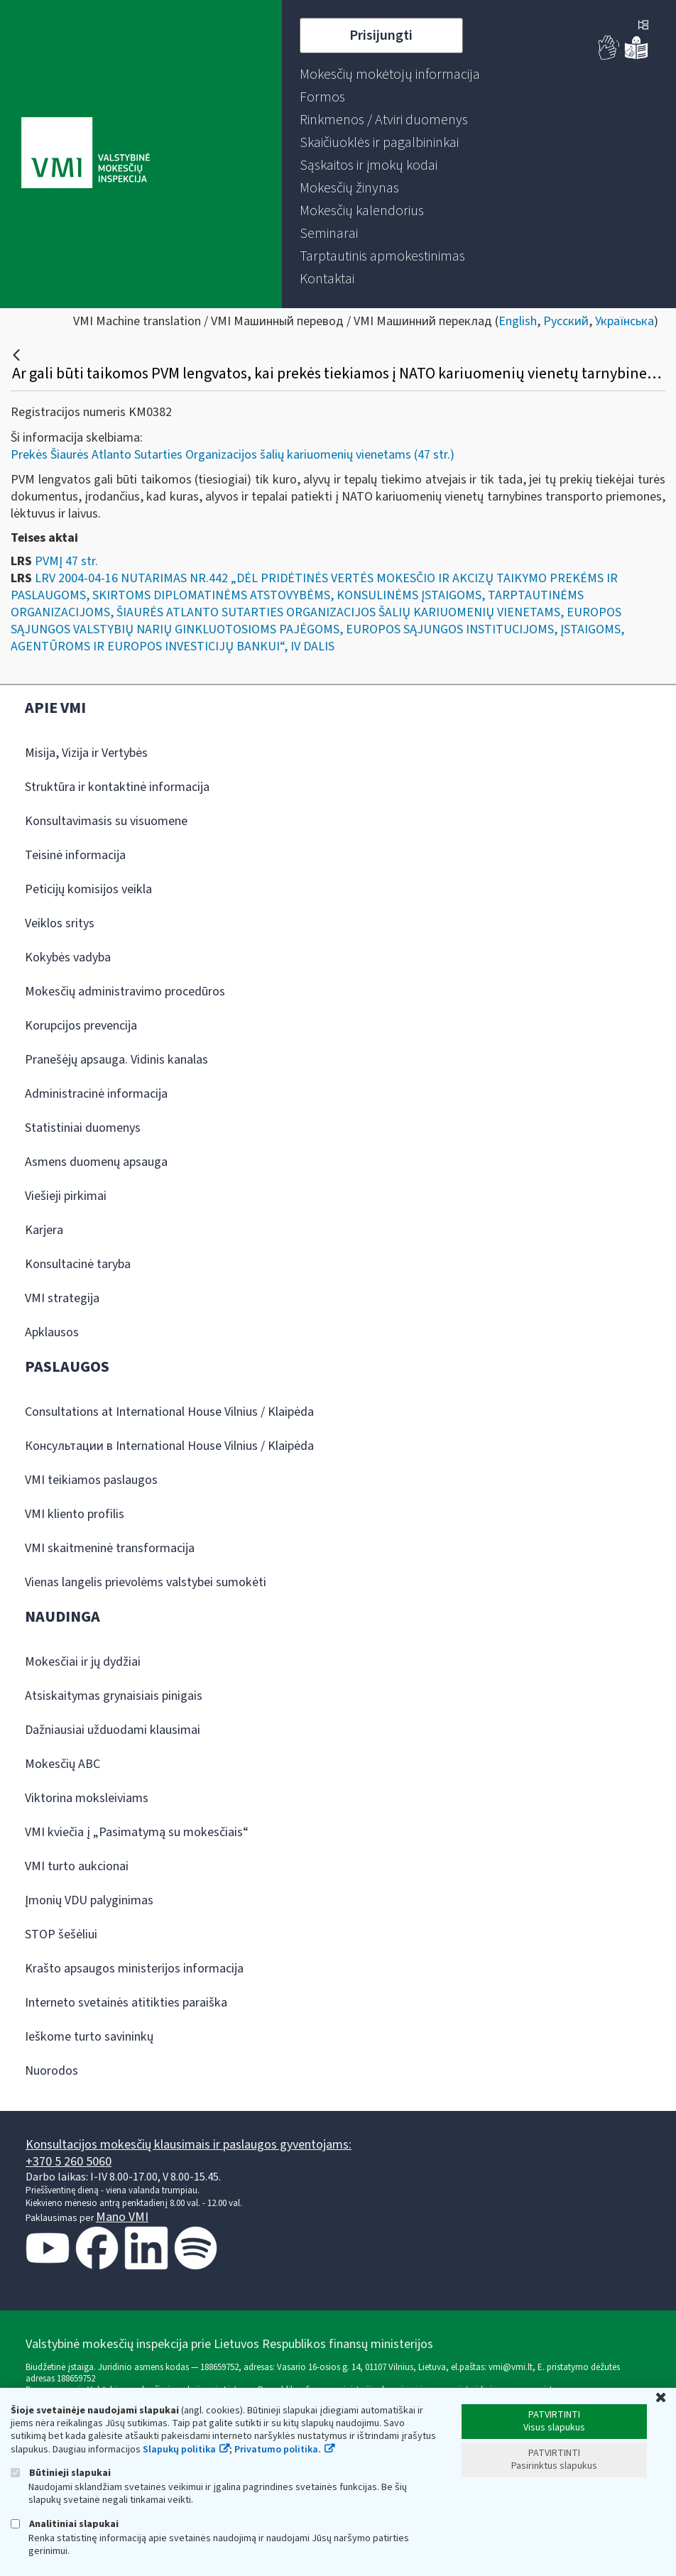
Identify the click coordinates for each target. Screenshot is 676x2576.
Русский (566, 321)
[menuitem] (390, 74)
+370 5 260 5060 (68, 2162)
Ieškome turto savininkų (89, 2037)
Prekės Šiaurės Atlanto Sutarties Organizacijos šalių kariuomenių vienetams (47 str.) (232, 455)
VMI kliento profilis (74, 1514)
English (517, 321)
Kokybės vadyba (68, 957)
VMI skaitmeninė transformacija (110, 1548)
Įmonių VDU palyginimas (89, 1900)
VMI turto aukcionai (77, 1866)
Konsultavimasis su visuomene (106, 821)
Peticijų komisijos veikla (88, 889)
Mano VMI (122, 2217)
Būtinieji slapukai (61, 2472)
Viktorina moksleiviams (86, 1798)
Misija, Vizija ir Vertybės (86, 753)
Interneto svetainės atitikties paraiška (126, 2003)
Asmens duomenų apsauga (96, 1162)
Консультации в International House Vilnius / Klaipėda (169, 1446)
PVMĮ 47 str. (66, 561)
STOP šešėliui (61, 1934)
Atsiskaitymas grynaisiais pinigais (113, 1696)
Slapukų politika (179, 2450)
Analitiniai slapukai (65, 2524)
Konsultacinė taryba (78, 1264)
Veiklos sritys (59, 923)
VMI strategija (62, 1298)
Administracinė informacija (96, 1094)
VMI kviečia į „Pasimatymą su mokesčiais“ (137, 1832)
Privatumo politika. (277, 2450)
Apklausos (52, 1332)
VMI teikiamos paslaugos (91, 1480)
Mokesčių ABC (62, 1764)
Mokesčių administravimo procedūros (125, 991)
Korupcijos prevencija (81, 1026)
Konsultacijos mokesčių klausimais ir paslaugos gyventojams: (188, 2145)
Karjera (44, 1230)
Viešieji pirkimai (66, 1196)
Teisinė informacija (75, 855)
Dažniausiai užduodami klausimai (112, 1730)
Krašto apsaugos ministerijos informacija (134, 1968)
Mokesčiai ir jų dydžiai (83, 1662)
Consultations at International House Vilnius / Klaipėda (169, 1412)
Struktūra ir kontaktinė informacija (117, 787)
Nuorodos (51, 2071)
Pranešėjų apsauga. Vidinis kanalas (116, 1060)
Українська (624, 321)
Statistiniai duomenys (83, 1128)
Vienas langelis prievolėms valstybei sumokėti (145, 1582)
